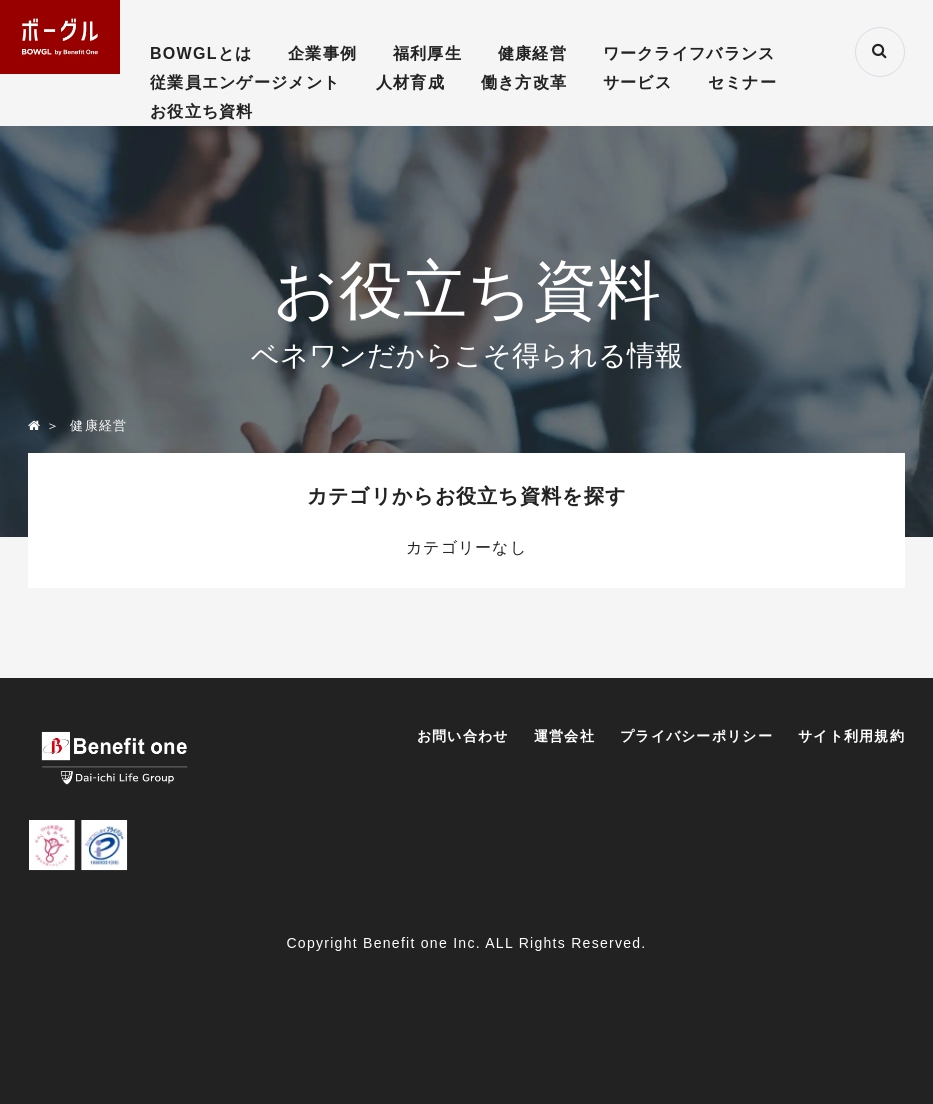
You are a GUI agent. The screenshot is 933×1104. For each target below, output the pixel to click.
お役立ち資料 (202, 111)
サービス (637, 82)
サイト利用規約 (851, 736)
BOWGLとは (201, 53)
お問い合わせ (463, 736)
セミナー (742, 82)
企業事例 (322, 53)
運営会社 (564, 736)
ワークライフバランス (689, 53)
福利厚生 (427, 53)
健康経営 (532, 53)
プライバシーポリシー (696, 736)
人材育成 (410, 82)
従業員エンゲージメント (245, 82)
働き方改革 (524, 82)
